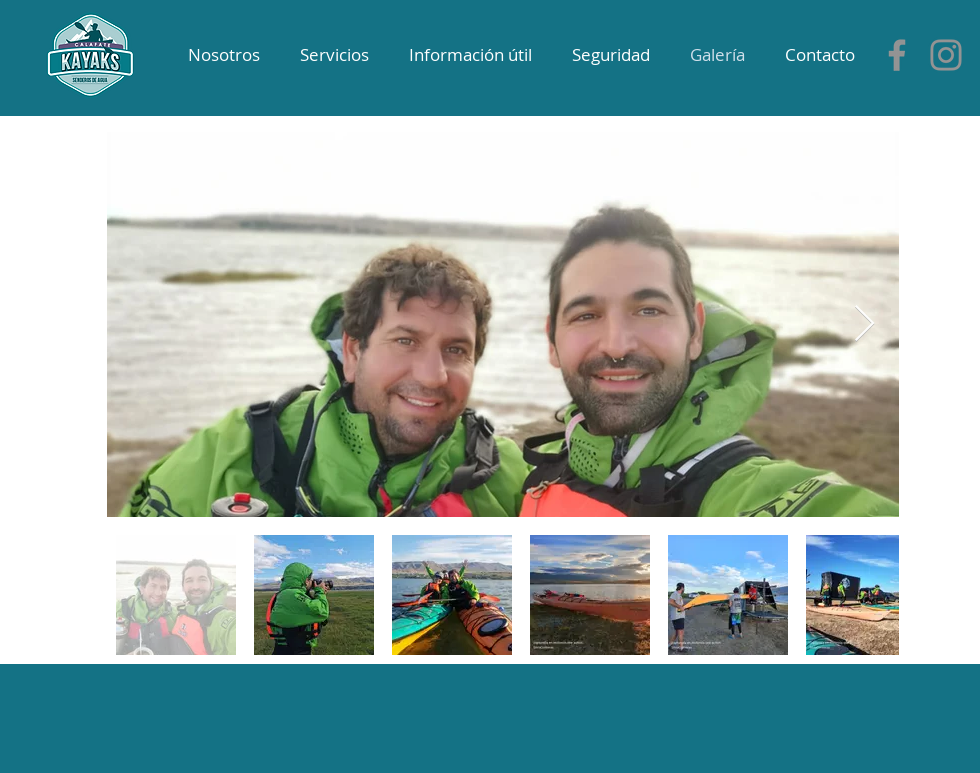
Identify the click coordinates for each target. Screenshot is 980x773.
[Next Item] (864, 324)
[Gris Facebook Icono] (897, 55)
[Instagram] (946, 55)
